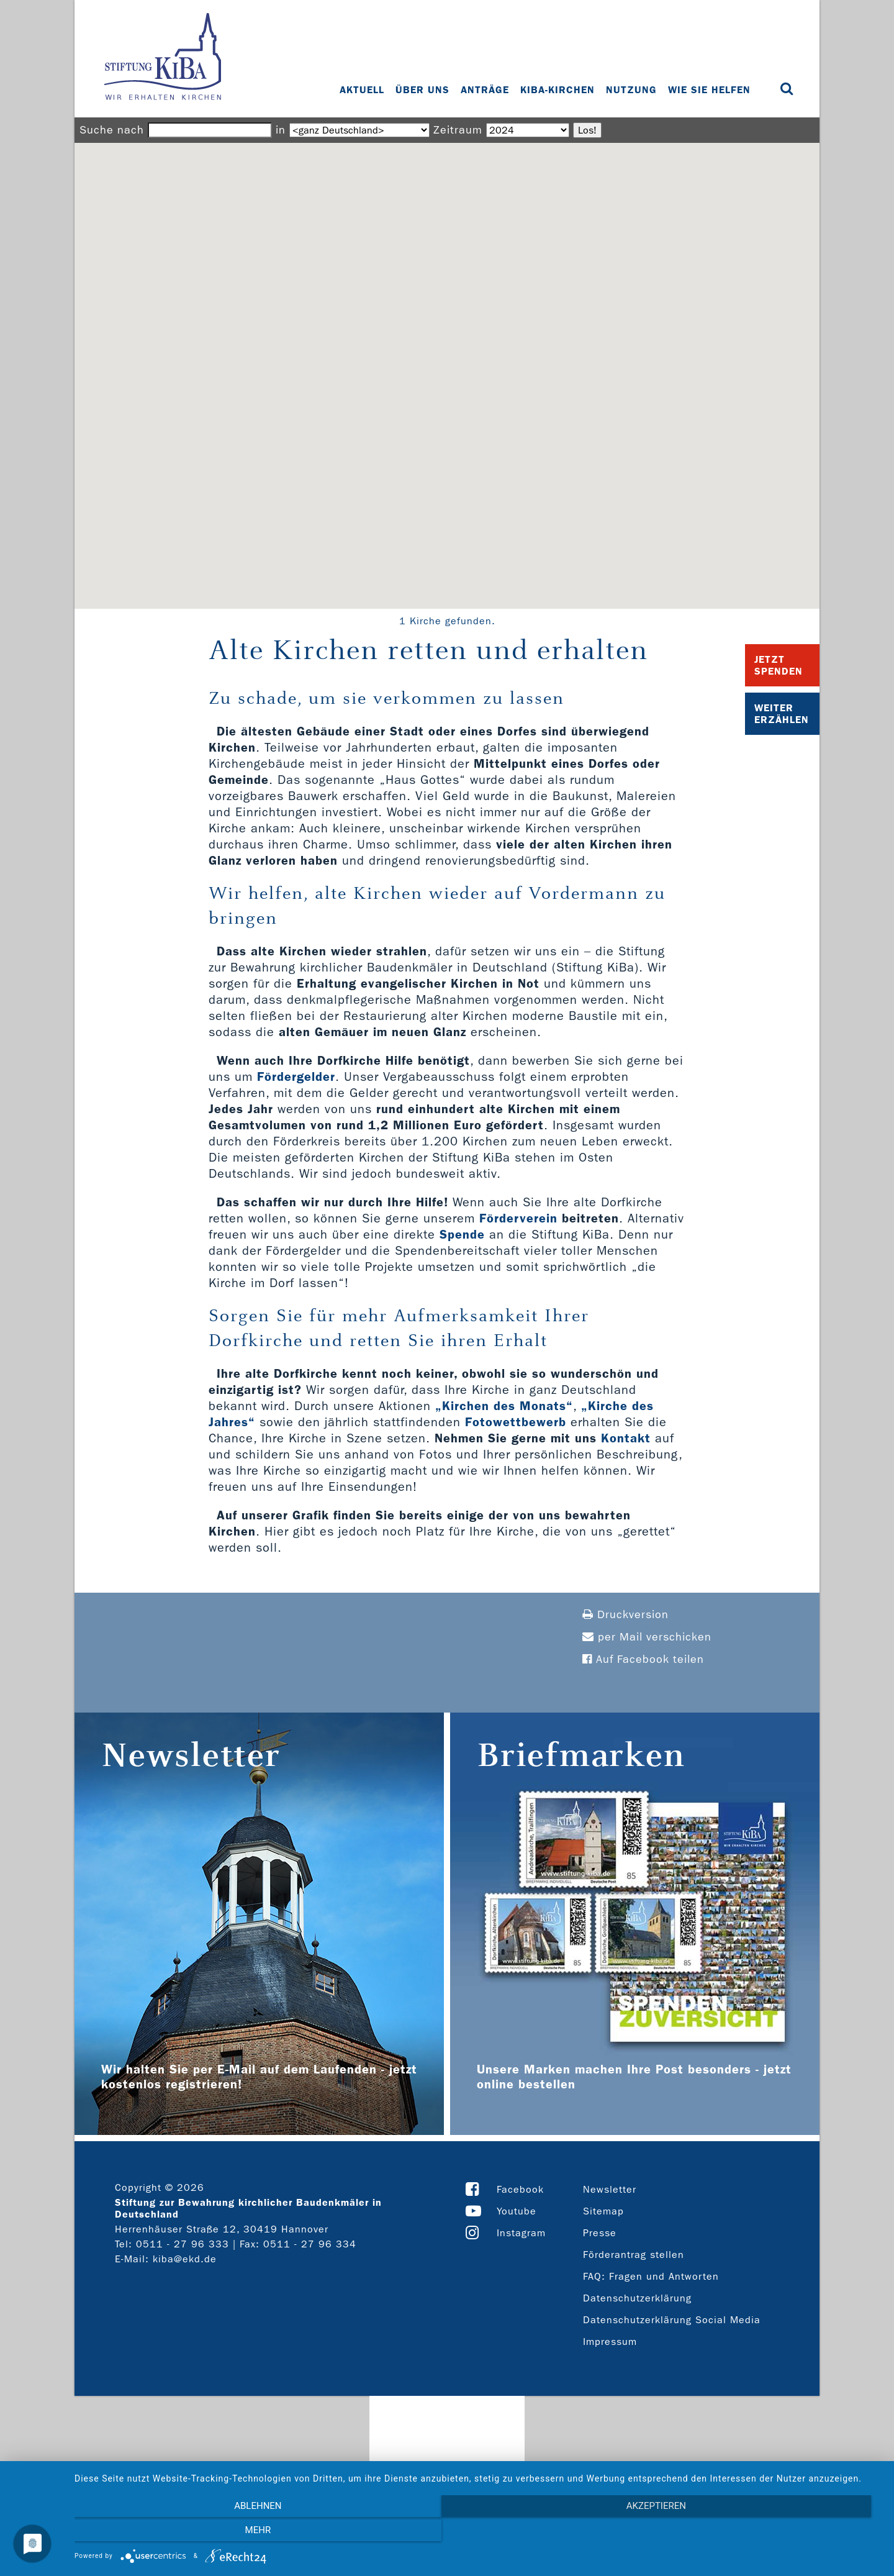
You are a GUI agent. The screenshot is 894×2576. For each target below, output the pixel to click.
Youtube (516, 2211)
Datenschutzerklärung (637, 2298)
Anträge (486, 90)
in (281, 130)
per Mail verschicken (646, 1637)
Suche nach (111, 130)
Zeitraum (457, 130)
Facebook (520, 2189)
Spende (462, 1234)
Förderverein (518, 1218)
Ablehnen (195, 2533)
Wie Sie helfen (710, 90)
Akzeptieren (478, 2533)
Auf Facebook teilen (643, 1659)
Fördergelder (296, 1076)
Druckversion (625, 1614)
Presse (599, 2233)
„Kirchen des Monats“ (504, 1405)
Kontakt (626, 1438)
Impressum (610, 2341)
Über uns (424, 90)
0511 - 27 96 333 (182, 2244)
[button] (447, 364)
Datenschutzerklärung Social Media (672, 2320)
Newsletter (609, 2189)
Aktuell (363, 90)
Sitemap (603, 2211)
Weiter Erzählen (781, 714)
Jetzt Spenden (778, 665)
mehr (760, 2533)
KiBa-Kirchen (559, 90)
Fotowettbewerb (515, 1421)
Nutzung (632, 90)
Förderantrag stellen (633, 2254)
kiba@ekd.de (185, 2259)
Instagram (521, 2233)
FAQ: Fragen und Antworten (651, 2276)
